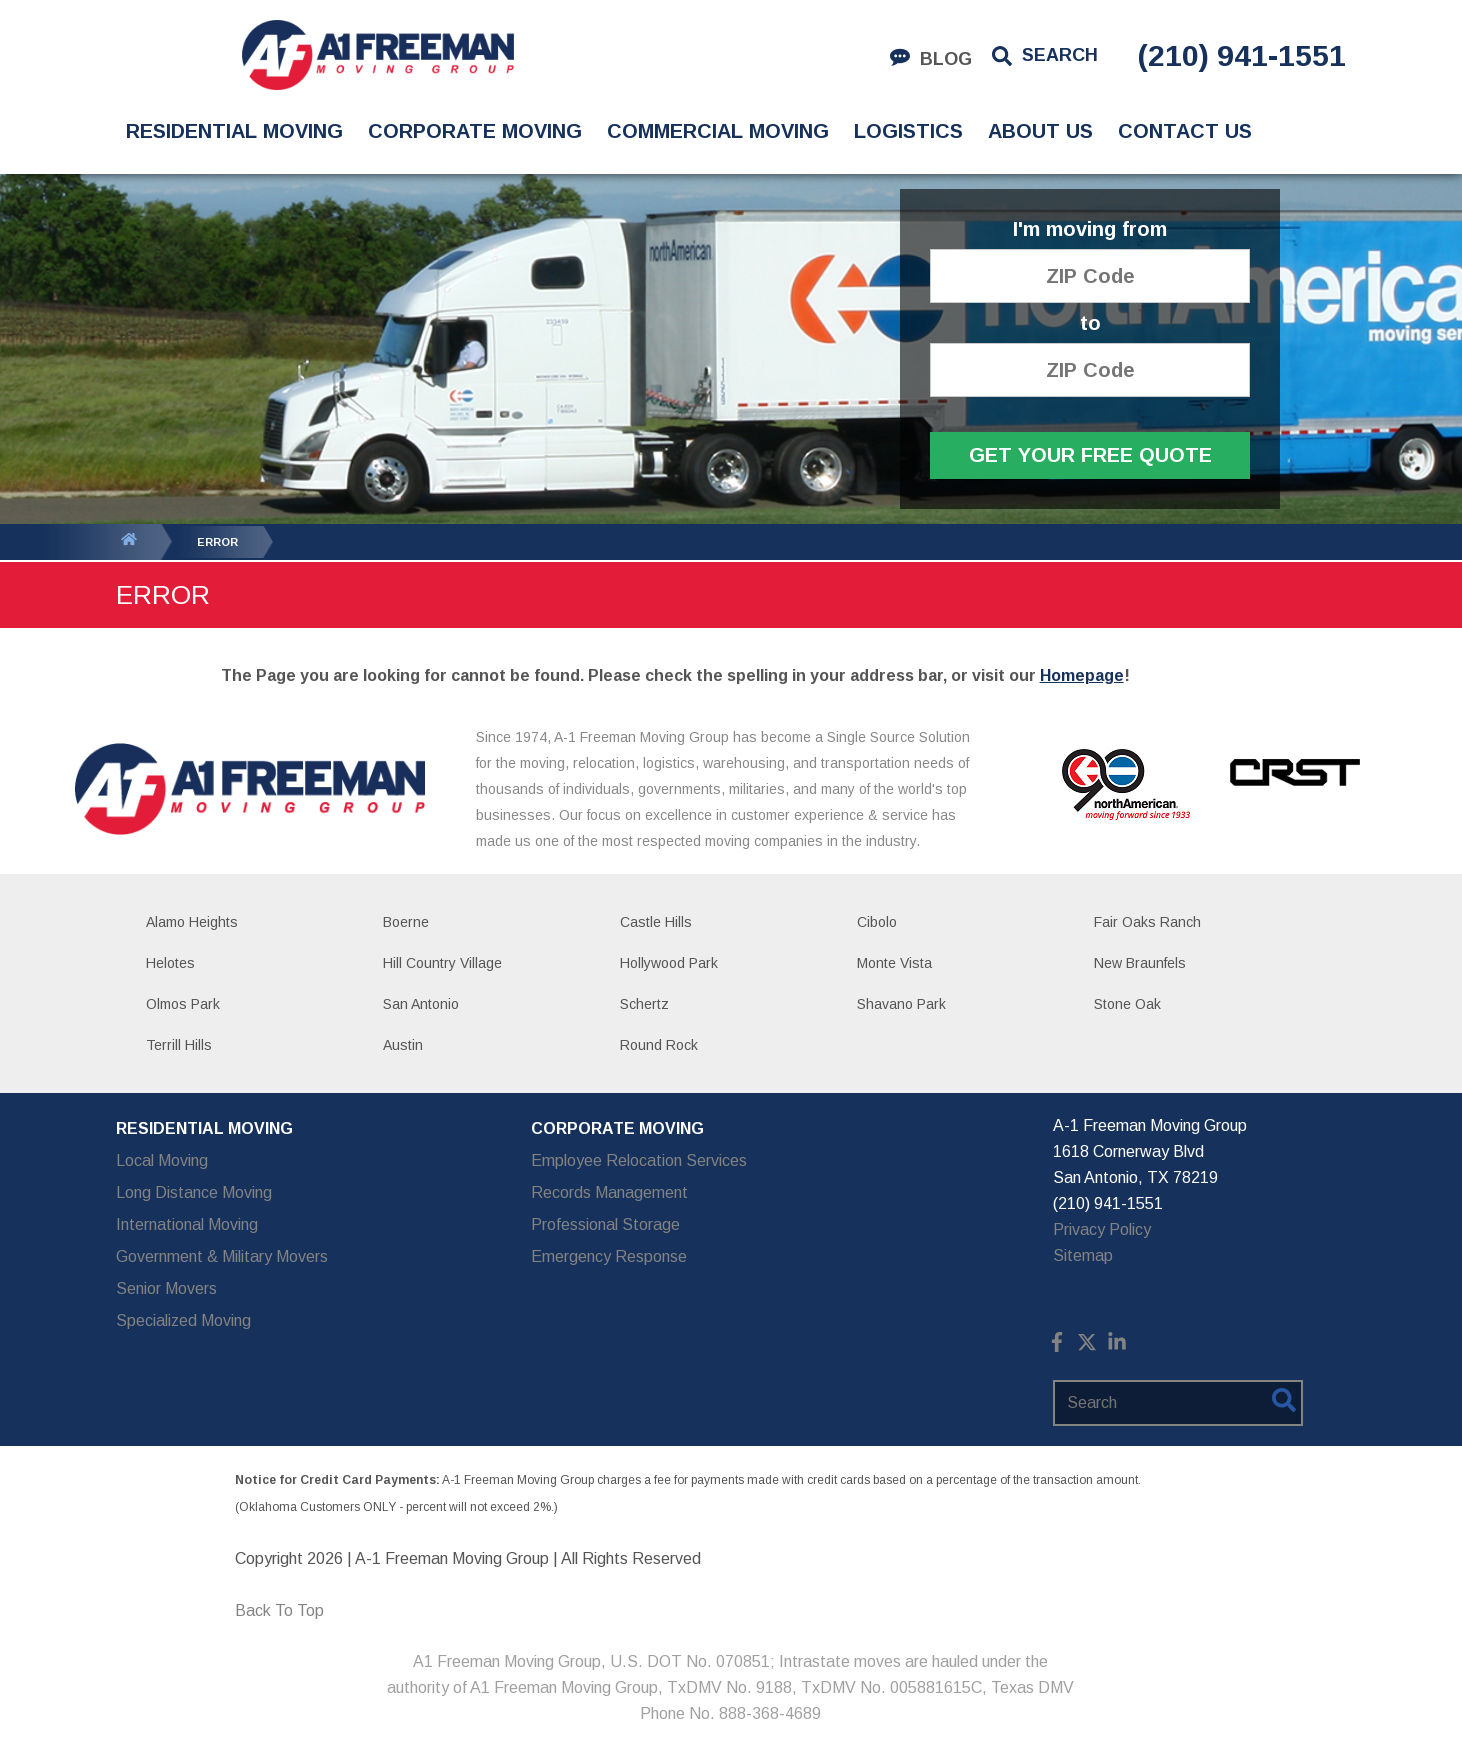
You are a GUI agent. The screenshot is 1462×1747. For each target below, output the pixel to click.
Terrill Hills (179, 1045)
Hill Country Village (442, 963)
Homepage (1082, 675)
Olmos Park (183, 1004)
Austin (403, 1045)
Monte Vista (894, 963)
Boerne (406, 922)
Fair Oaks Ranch (1147, 922)
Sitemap (1083, 1255)
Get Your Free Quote (1090, 455)
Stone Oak (1127, 1004)
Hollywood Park (669, 963)
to (1090, 323)
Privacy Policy (1102, 1229)
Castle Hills (656, 922)
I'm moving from (1090, 229)
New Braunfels (1140, 963)
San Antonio (421, 1004)
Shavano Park (901, 1004)
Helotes (170, 963)
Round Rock (659, 1045)
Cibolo (877, 922)
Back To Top (279, 1610)
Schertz (644, 1004)
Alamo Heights (192, 922)
